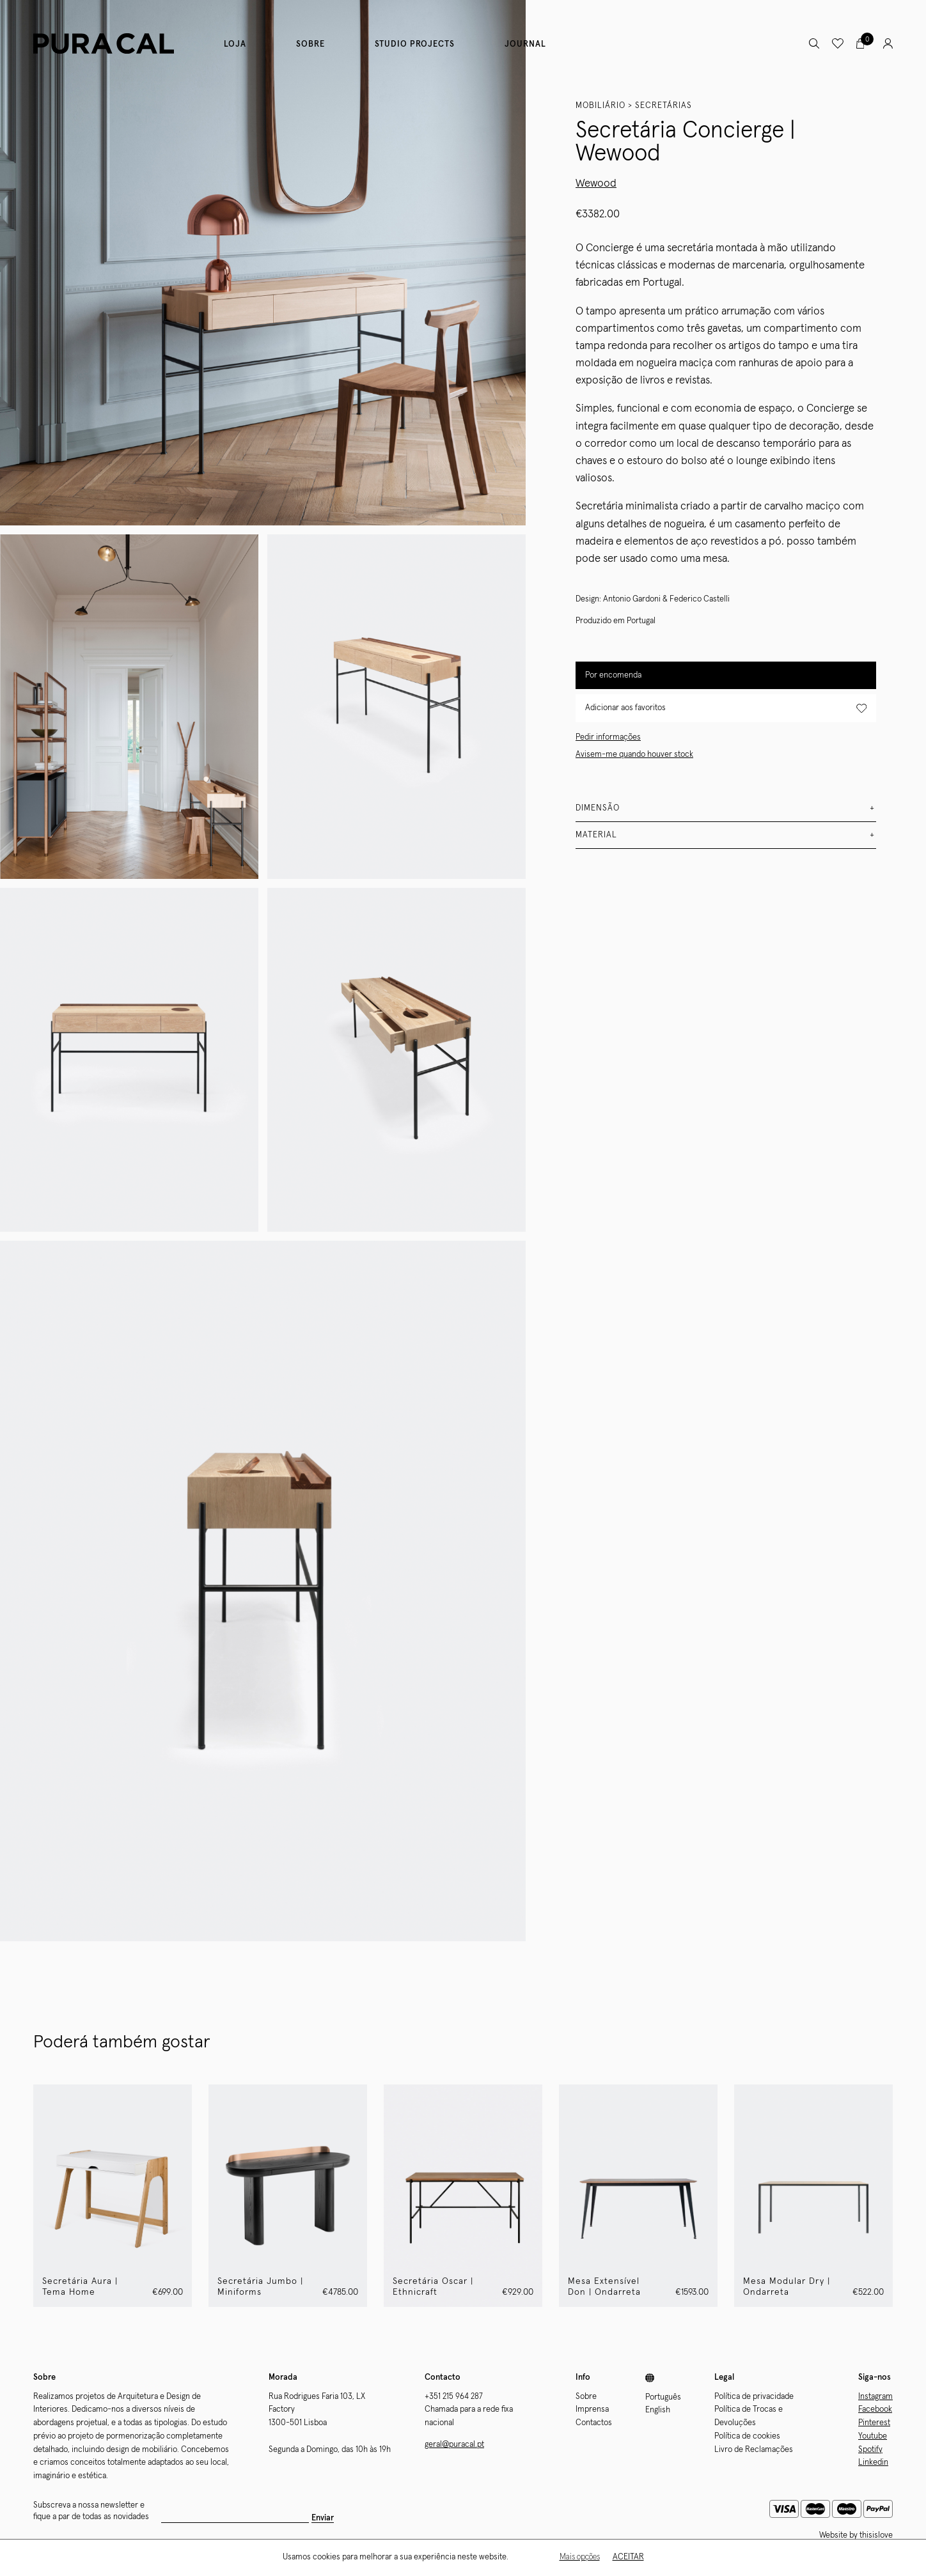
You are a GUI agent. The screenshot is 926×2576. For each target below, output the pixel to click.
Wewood (596, 183)
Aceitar (628, 2557)
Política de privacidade (754, 2397)
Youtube (872, 2436)
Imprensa (592, 2409)
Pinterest (874, 2423)
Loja (235, 44)
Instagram (875, 2397)
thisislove (876, 2535)
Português (663, 2397)
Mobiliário (600, 106)
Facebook (875, 2409)
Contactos (594, 2423)
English (657, 2410)
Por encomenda (613, 675)
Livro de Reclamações (753, 2450)
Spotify (870, 2450)
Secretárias (663, 106)
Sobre (310, 44)
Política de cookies (747, 2436)
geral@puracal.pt (454, 2444)
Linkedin (873, 2462)
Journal (525, 44)
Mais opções (580, 2557)
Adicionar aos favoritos (726, 708)
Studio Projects (415, 44)
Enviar (278, 2518)
